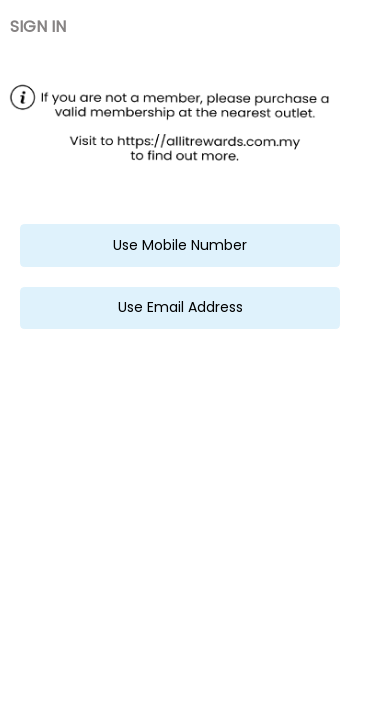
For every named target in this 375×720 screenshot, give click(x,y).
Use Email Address (180, 307)
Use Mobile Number (180, 245)
